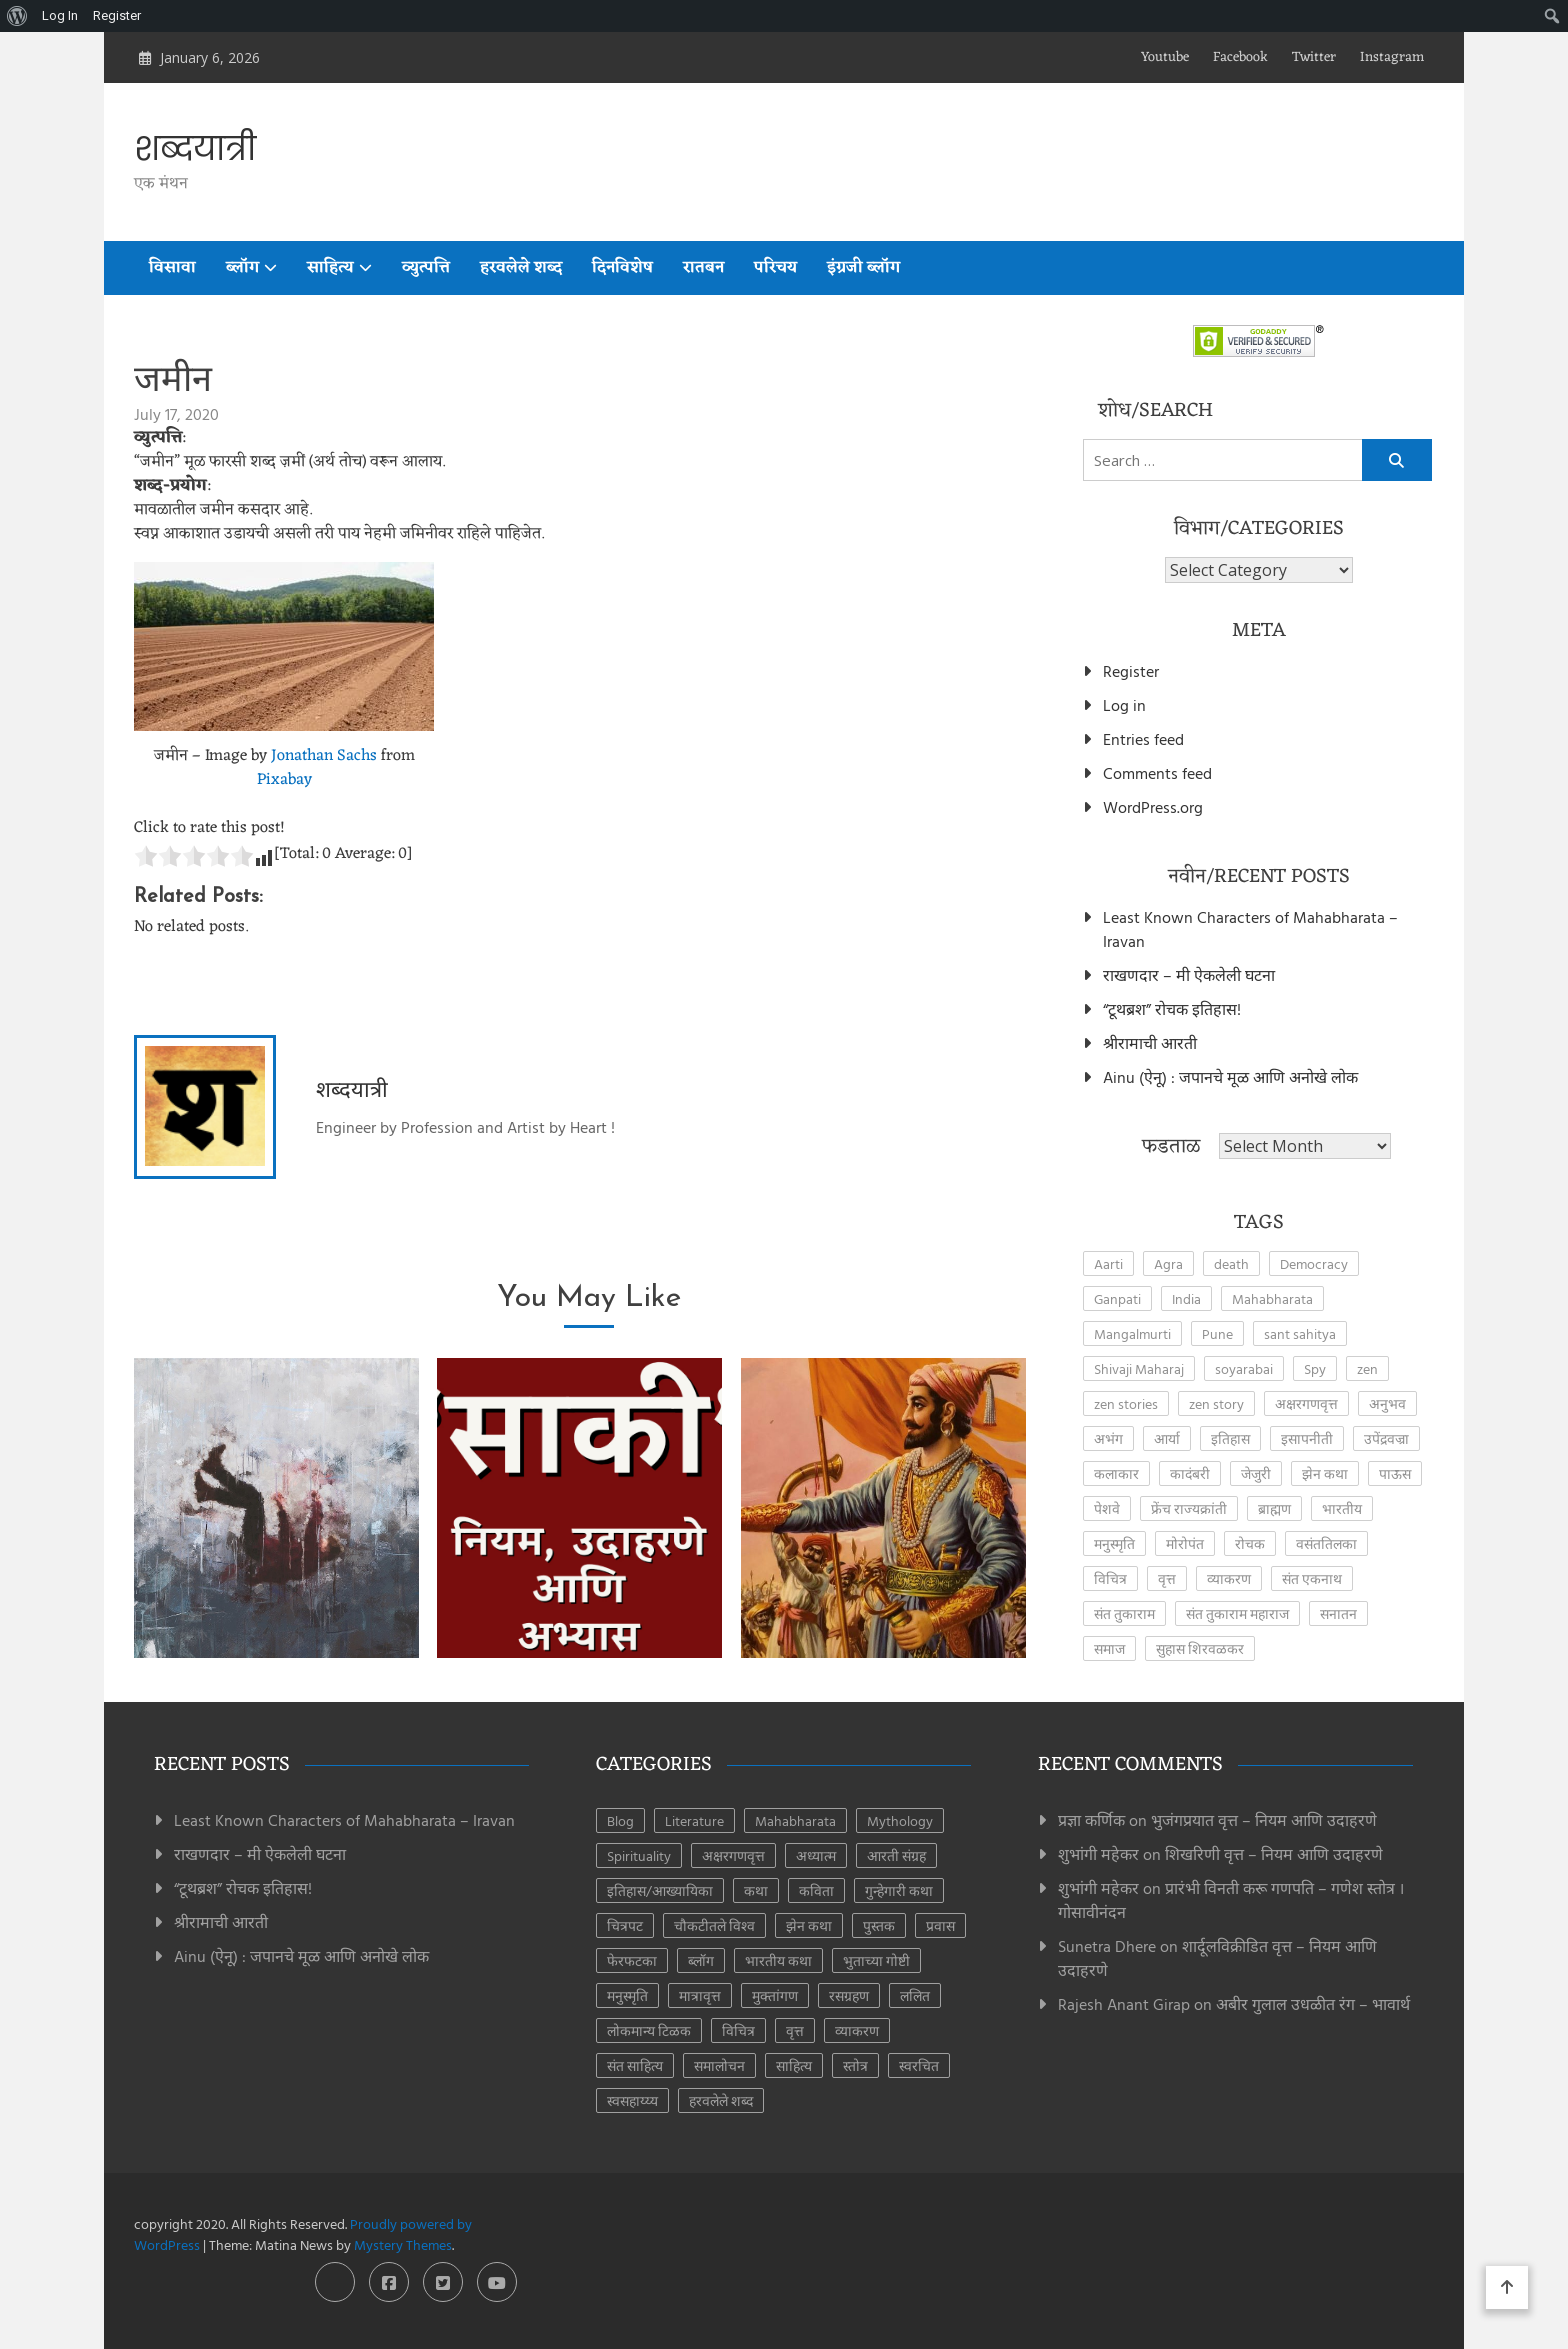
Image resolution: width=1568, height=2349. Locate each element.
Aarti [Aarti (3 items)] (1108, 1263)
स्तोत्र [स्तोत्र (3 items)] (855, 2065)
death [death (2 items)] (1231, 1263)
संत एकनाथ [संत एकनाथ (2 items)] (1312, 1578)
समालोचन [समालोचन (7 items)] (719, 2065)
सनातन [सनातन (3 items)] (1338, 1613)
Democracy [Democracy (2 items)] (1314, 1263)
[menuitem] (17, 16)
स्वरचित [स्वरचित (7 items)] (919, 2065)
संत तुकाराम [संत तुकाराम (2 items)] (1124, 1613)
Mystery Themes (403, 2244)
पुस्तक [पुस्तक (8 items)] (879, 1925)
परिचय (775, 268)
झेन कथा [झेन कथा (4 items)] (1325, 1473)
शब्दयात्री (195, 149)
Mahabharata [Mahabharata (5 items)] (795, 1820)
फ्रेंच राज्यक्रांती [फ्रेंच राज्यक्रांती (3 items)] (1189, 1508)
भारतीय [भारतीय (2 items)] (1342, 1508)
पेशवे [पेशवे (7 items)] (1107, 1508)
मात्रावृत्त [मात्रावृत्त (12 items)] (700, 1995)
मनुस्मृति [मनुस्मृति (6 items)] (627, 1995)
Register (1131, 671)
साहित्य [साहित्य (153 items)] (794, 2065)
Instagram (1392, 57)
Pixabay (284, 780)
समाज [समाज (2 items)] (1109, 1648)
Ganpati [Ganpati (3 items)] (1117, 1298)
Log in (1124, 705)
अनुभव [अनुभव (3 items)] (1387, 1403)
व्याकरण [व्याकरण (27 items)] (1229, 1578)
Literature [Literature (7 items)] (694, 1820)
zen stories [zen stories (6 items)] (1126, 1403)
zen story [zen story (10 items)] (1216, 1403)
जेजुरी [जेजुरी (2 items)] (1256, 1473)
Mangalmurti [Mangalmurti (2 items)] (1132, 1333)
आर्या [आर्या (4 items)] (1167, 1438)
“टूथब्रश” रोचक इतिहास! (1172, 1009)
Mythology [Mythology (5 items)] (900, 1820)
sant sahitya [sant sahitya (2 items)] (1300, 1333)
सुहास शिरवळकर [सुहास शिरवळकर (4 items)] (1200, 1648)
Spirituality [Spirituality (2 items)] (639, 1855)
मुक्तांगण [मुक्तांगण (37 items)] (775, 1995)
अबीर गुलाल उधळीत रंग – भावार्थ (1313, 2004)
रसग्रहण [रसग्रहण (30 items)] (849, 1995)
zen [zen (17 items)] (1367, 1368)
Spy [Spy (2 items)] (1315, 1368)
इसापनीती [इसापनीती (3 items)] (1307, 1438)
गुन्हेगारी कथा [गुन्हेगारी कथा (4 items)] (899, 1890)
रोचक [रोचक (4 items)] (1250, 1543)
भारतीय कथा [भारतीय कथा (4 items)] (778, 1960)
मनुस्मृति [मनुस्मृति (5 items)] (1114, 1543)
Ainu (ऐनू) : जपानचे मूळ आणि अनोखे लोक (1230, 1077)
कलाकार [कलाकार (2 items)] (1116, 1473)
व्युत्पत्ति (426, 268)
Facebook (1240, 57)
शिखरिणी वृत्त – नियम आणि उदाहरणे (1274, 1854)
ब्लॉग (242, 268)
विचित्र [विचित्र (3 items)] (1110, 1578)
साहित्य (330, 268)
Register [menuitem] (117, 15)
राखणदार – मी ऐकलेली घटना (1189, 975)
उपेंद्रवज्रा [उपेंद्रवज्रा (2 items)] (1386, 1438)
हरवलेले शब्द (521, 268)
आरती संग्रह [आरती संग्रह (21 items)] (896, 1855)
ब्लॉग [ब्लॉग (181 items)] (701, 1960)
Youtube (1165, 57)
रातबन (703, 268)
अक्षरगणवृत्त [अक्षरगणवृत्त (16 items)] (733, 1855)
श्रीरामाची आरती (1150, 1043)
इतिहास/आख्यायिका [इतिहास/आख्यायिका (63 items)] (660, 1890)
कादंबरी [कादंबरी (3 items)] (1190, 1473)
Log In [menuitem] (60, 15)
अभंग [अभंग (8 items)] (1108, 1438)
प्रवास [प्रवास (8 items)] (940, 1925)
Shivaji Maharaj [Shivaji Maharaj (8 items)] (1139, 1368)
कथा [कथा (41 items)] (756, 1890)
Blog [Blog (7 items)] (620, 1820)
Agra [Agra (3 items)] (1168, 1263)
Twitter (1314, 57)
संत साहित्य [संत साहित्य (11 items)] (635, 2065)
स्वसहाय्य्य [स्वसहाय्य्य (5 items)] (632, 2100)
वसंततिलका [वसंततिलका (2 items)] (1326, 1543)
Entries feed (1143, 739)
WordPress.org (1153, 807)
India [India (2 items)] (1186, 1298)
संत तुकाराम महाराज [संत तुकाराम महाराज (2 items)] (1237, 1613)
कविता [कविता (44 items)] (816, 1890)
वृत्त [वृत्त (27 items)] (1167, 1578)
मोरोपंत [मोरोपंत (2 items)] (1185, 1543)
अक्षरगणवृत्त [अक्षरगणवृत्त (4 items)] (1306, 1403)
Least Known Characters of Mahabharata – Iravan (1250, 929)
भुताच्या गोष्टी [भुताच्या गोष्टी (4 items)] (876, 1960)
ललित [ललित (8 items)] (915, 1995)
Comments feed (1157, 773)
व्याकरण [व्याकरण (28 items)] (857, 2030)
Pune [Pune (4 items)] (1217, 1333)
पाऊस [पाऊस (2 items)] (1395, 1473)
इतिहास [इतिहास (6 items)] (1230, 1438)
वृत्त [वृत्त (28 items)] (795, 2030)
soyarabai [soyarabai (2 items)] (1244, 1368)
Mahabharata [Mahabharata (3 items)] (1272, 1298)
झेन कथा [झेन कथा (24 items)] (809, 1925)
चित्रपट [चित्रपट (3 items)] (625, 1925)
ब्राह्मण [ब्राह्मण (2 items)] (1274, 1508)
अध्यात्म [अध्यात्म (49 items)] (816, 1855)
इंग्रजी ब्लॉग (863, 268)
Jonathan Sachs (324, 756)
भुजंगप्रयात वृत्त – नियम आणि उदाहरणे (1264, 1820)
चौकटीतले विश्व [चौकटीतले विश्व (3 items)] (714, 1925)
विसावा (172, 268)
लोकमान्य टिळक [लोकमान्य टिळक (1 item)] (649, 2030)
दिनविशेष (622, 268)
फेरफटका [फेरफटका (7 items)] (632, 1960)
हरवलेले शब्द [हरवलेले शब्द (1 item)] (721, 2100)
